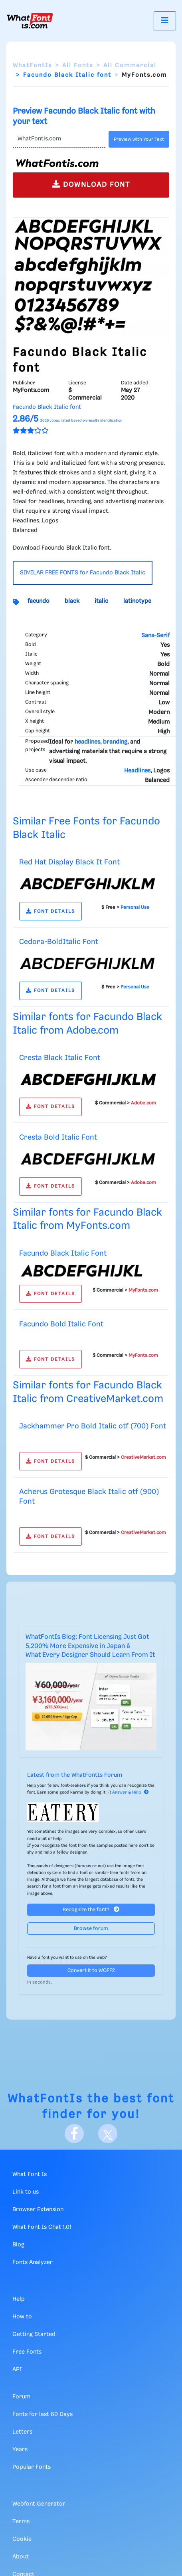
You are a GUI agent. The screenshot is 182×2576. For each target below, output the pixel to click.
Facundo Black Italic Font (63, 1253)
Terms (21, 2521)
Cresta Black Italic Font (59, 1058)
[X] (107, 2133)
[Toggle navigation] (165, 20)
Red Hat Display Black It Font (69, 862)
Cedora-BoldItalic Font (58, 942)
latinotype (137, 601)
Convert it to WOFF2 (91, 1970)
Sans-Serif (155, 635)
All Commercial (129, 65)
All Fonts (77, 65)
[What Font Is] (30, 21)
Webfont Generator (38, 2504)
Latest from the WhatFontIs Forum (74, 1775)
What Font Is (29, 2174)
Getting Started (33, 2334)
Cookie (22, 2539)
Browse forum (91, 1928)
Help (18, 2299)
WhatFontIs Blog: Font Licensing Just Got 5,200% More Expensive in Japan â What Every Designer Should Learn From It (90, 1646)
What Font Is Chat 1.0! (41, 2227)
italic (101, 601)
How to (22, 2317)
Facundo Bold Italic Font (61, 1324)
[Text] (59, 139)
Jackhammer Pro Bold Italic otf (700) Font (92, 1426)
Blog (18, 2245)
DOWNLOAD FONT (91, 184)
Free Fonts (27, 2352)
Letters (22, 2432)
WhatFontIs (32, 65)
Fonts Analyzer (32, 2262)
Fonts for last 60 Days (42, 2414)
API (17, 2369)
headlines (87, 742)
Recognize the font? (91, 1909)
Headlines (137, 771)
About (20, 2557)
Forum (21, 2397)
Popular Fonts (31, 2467)
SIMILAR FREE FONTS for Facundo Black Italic (82, 573)
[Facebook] (74, 2133)
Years (20, 2449)
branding (115, 742)
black (72, 601)
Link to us (25, 2192)
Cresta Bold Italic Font (58, 1137)
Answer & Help (130, 1792)
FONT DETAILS (50, 911)
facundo (38, 601)
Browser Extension (37, 2209)
